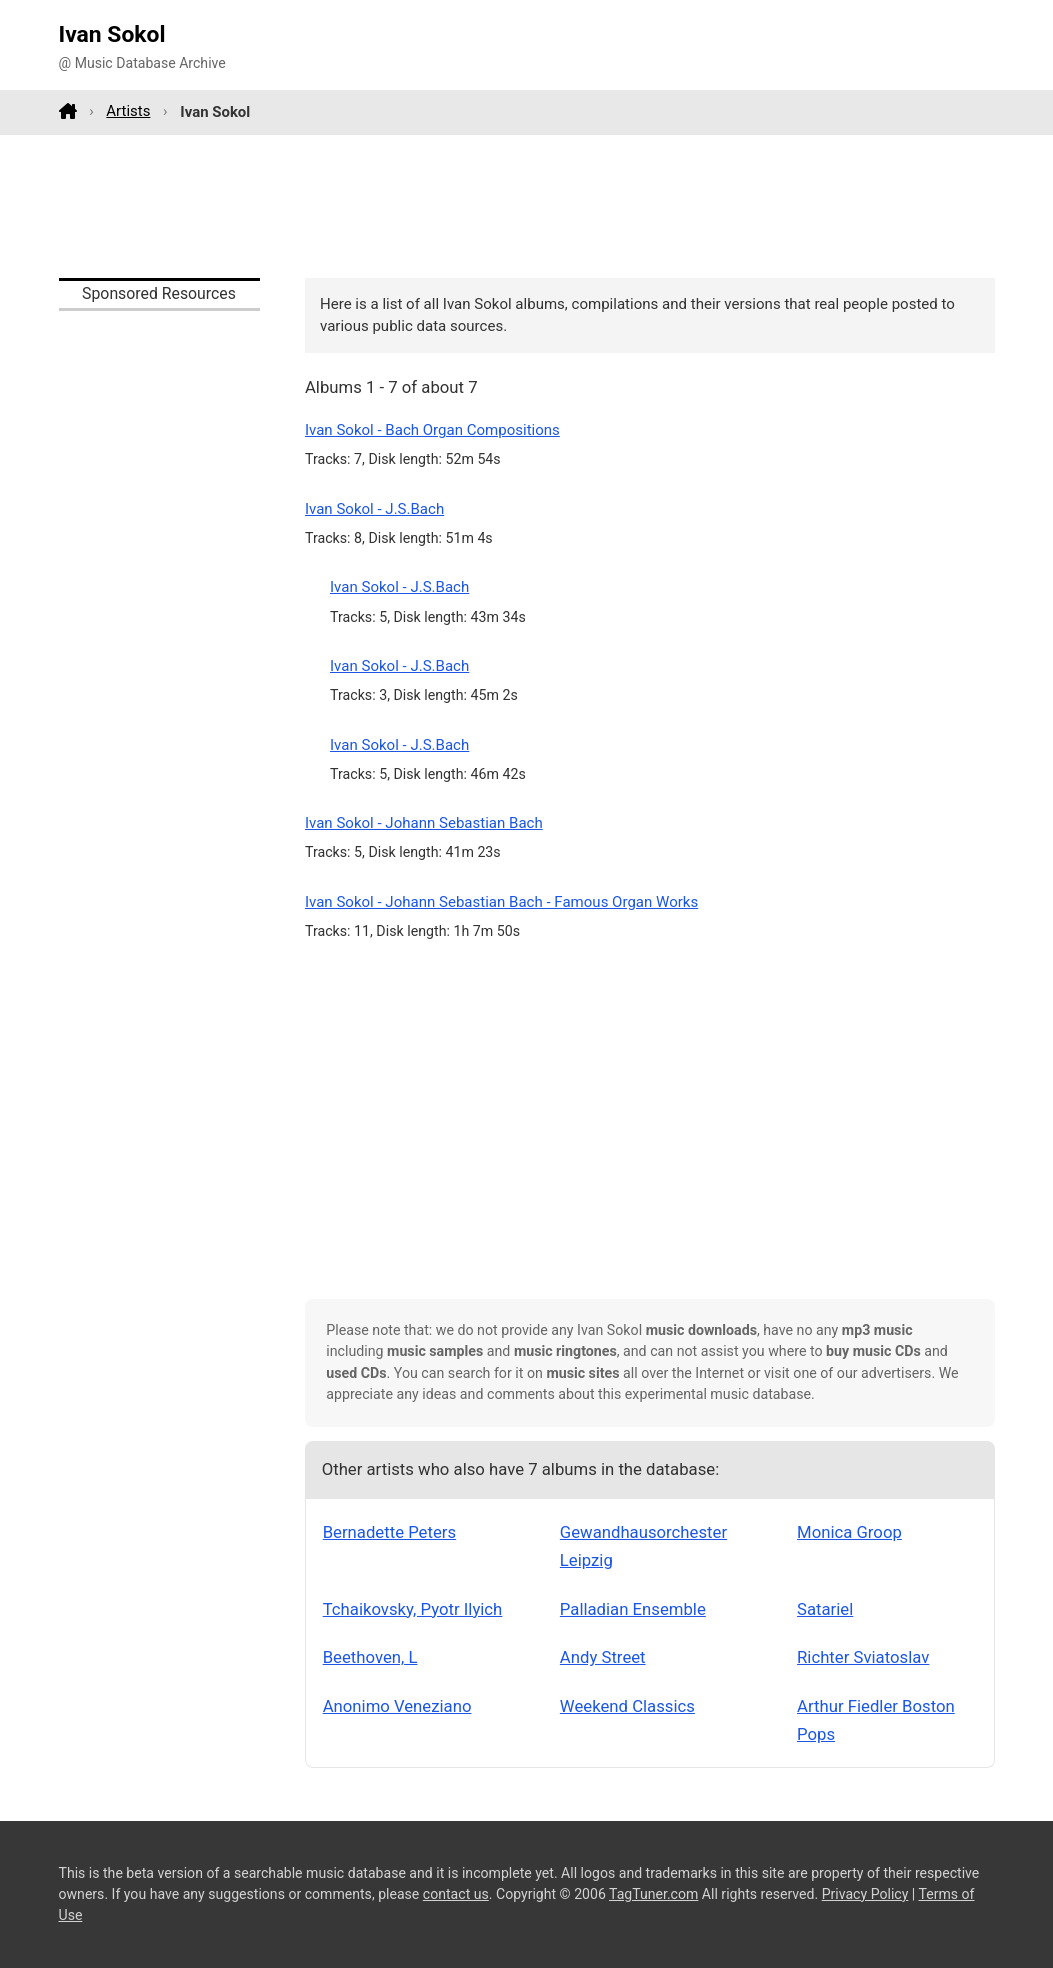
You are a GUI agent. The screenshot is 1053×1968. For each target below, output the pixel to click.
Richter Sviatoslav (863, 1657)
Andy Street (603, 1657)
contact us (456, 1894)
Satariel (825, 1609)
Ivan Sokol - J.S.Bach (374, 509)
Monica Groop (849, 1532)
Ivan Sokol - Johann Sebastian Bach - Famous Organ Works (501, 902)
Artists (128, 111)
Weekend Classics (627, 1706)
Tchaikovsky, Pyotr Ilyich (413, 1609)
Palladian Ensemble (633, 1609)
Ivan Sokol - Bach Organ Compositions (432, 430)
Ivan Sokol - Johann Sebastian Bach (424, 823)
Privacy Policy (865, 1894)
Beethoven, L (370, 1657)
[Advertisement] (527, 206)
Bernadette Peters (389, 1532)
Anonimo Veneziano (397, 1706)
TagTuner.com (653, 1894)
